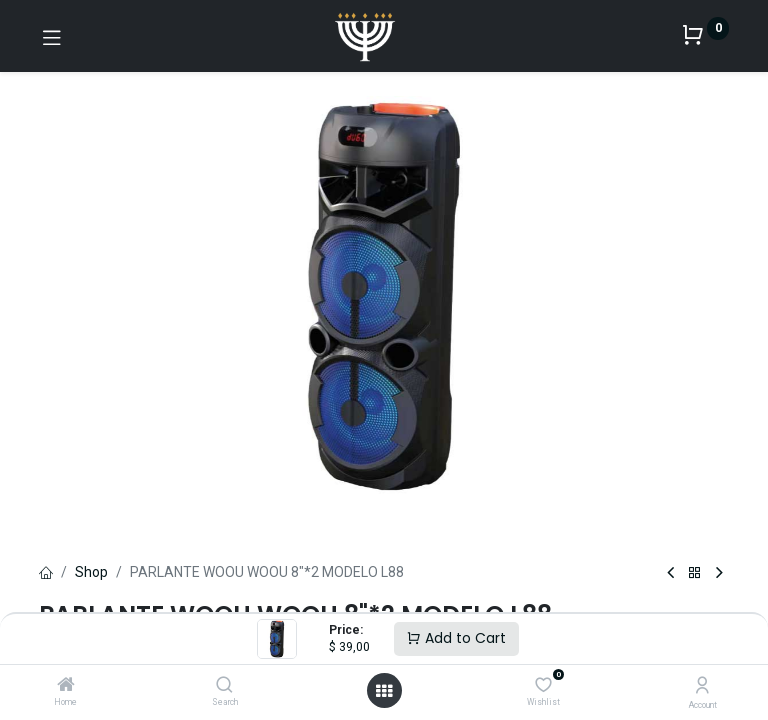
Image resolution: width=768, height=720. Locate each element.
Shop (91, 572)
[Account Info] (702, 685)
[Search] (224, 686)
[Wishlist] (543, 685)
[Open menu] (384, 691)
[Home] (66, 686)
